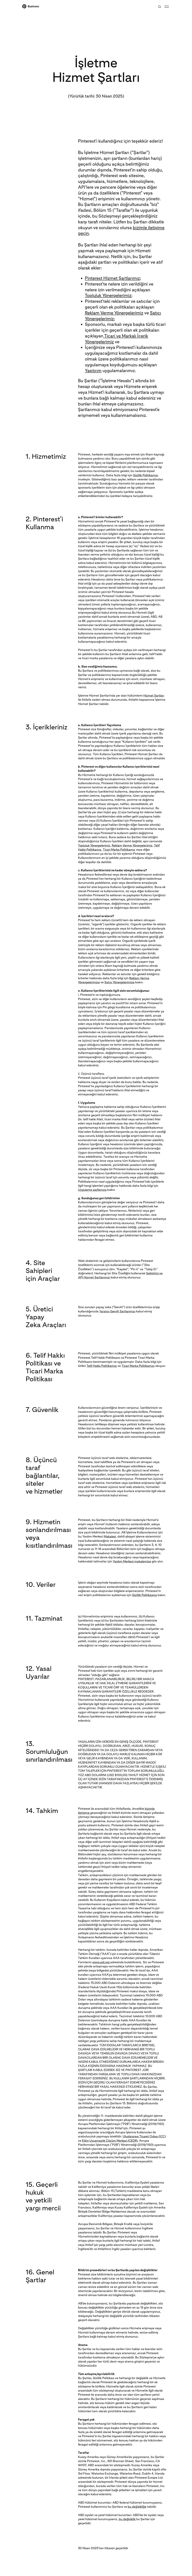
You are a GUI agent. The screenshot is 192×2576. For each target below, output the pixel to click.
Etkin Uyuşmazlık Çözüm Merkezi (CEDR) (110, 2140)
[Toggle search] (159, 6)
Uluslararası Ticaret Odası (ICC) (144, 2136)
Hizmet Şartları (153, 695)
